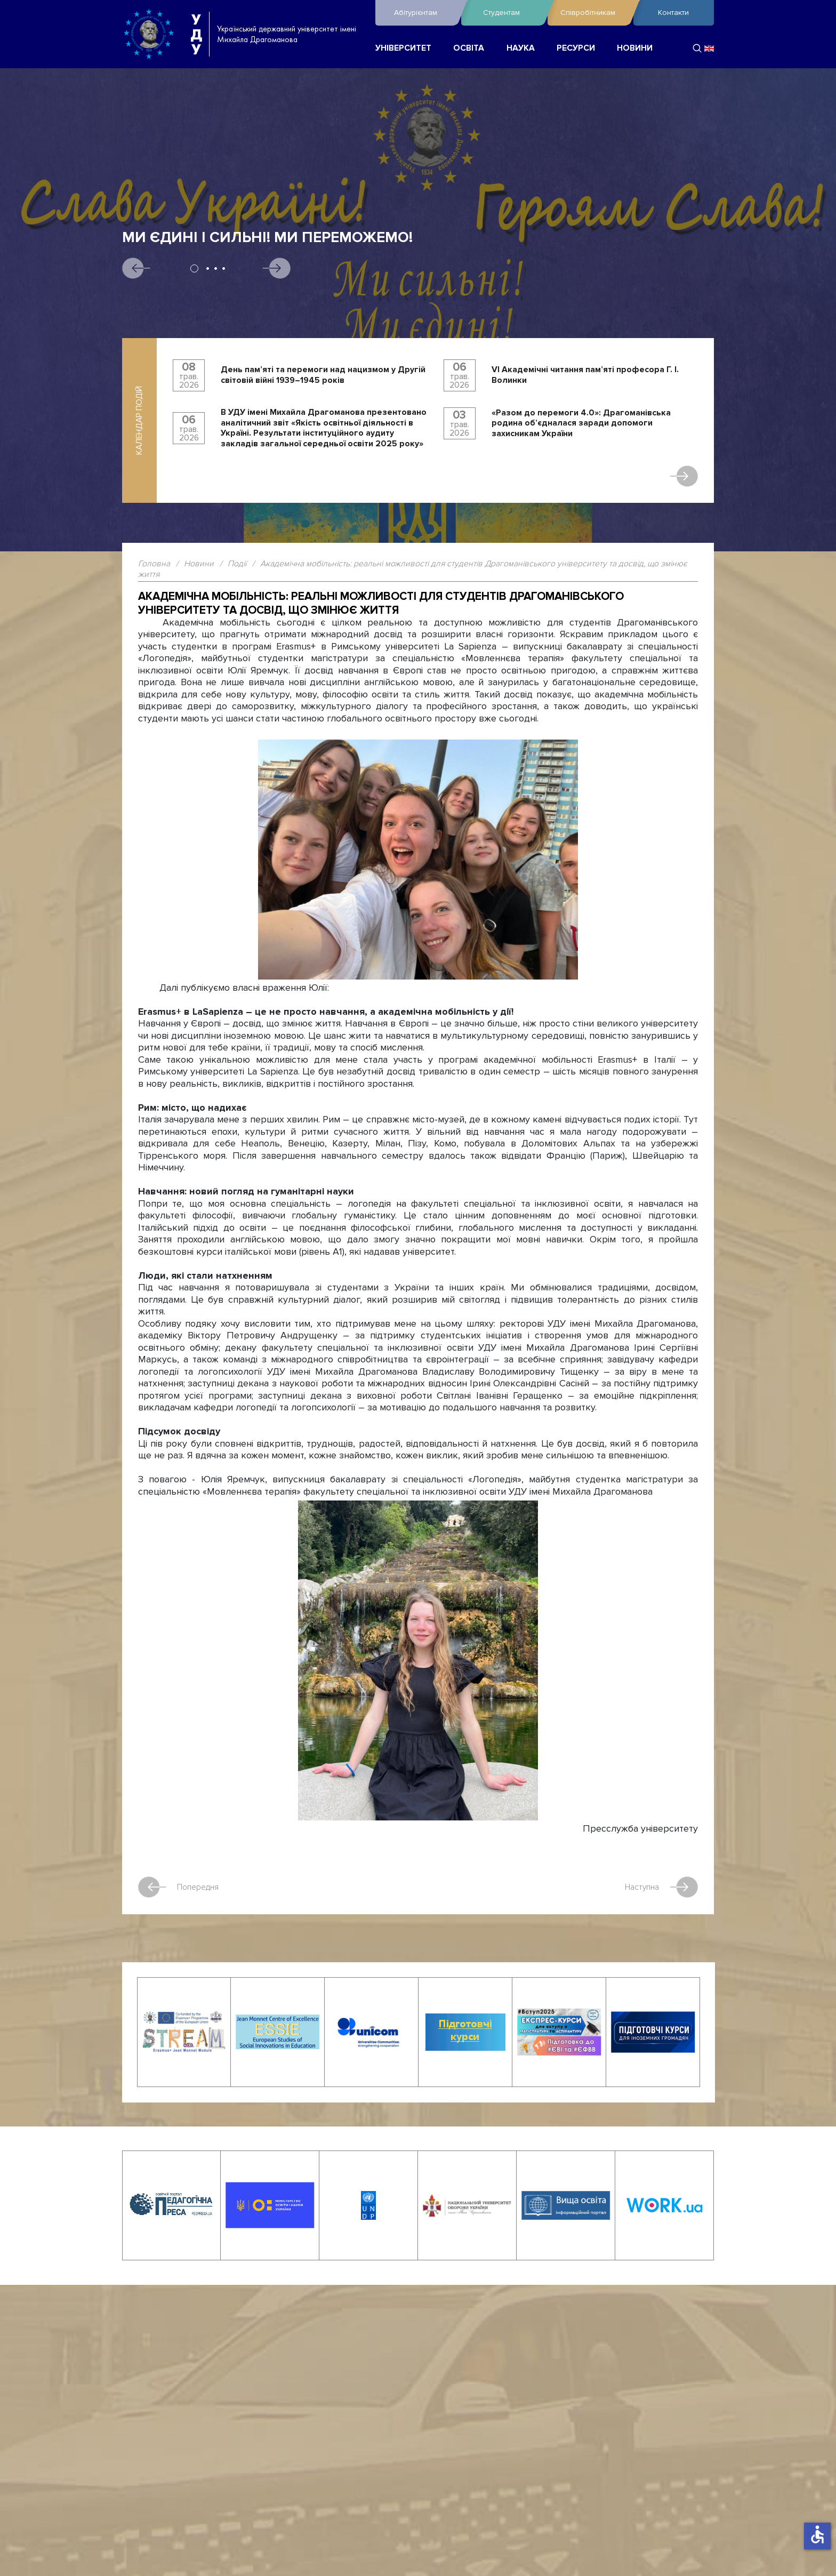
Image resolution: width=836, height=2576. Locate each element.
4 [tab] (223, 268)
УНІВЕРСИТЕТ (403, 48)
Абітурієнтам (425, 13)
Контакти (673, 12)
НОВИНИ (635, 48)
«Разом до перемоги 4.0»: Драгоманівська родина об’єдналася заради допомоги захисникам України (581, 423)
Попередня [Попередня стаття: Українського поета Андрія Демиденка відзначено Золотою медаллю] (179, 1887)
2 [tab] (207, 268)
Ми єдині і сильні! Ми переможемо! (267, 237)
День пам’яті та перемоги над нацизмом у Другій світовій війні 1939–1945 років (323, 375)
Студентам (512, 13)
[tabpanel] (418, 306)
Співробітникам (594, 13)
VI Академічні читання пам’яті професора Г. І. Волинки (585, 375)
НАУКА (521, 48)
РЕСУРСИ (576, 48)
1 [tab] (194, 268)
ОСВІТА (468, 48)
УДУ (196, 34)
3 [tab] (215, 268)
